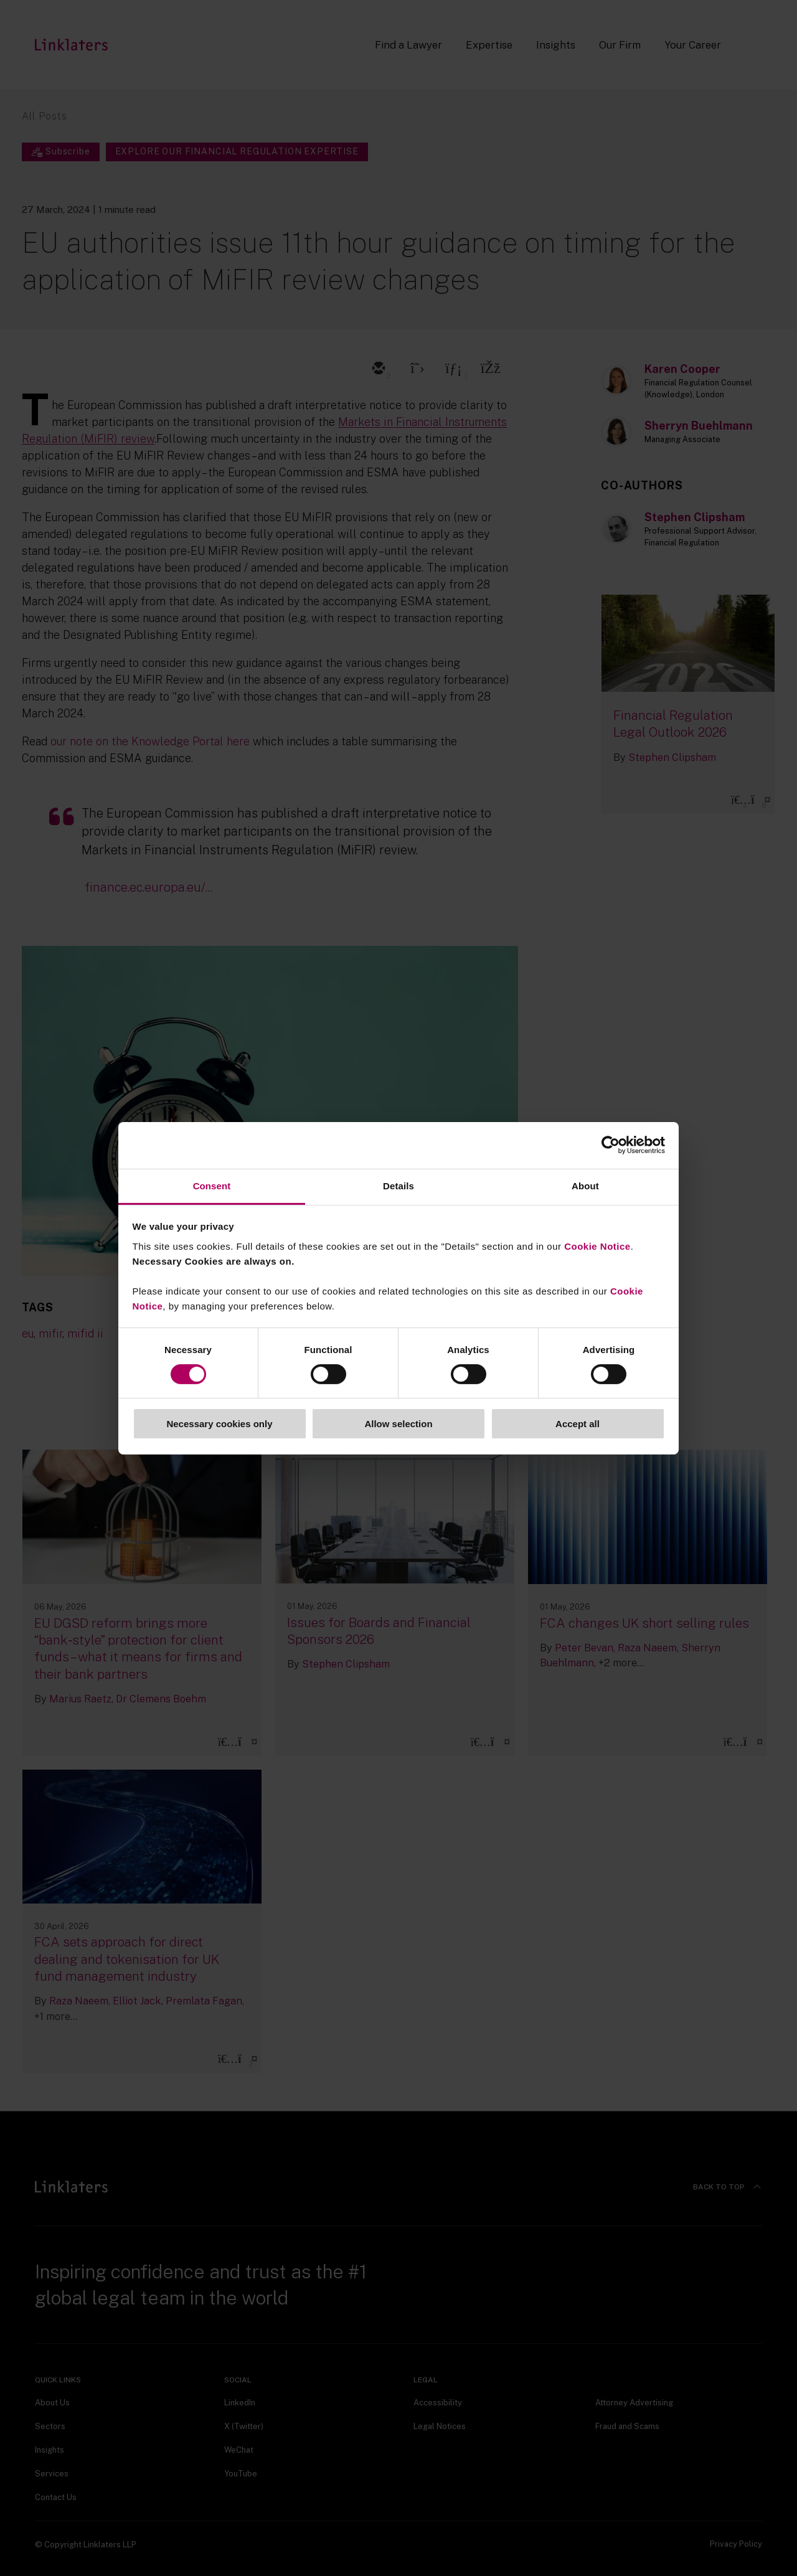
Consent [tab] (212, 1185)
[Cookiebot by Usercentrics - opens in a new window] (610, 1145)
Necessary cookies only (219, 1423)
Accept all (577, 1423)
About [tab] (585, 1185)
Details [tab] (398, 1185)
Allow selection (398, 1423)
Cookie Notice (597, 1245)
